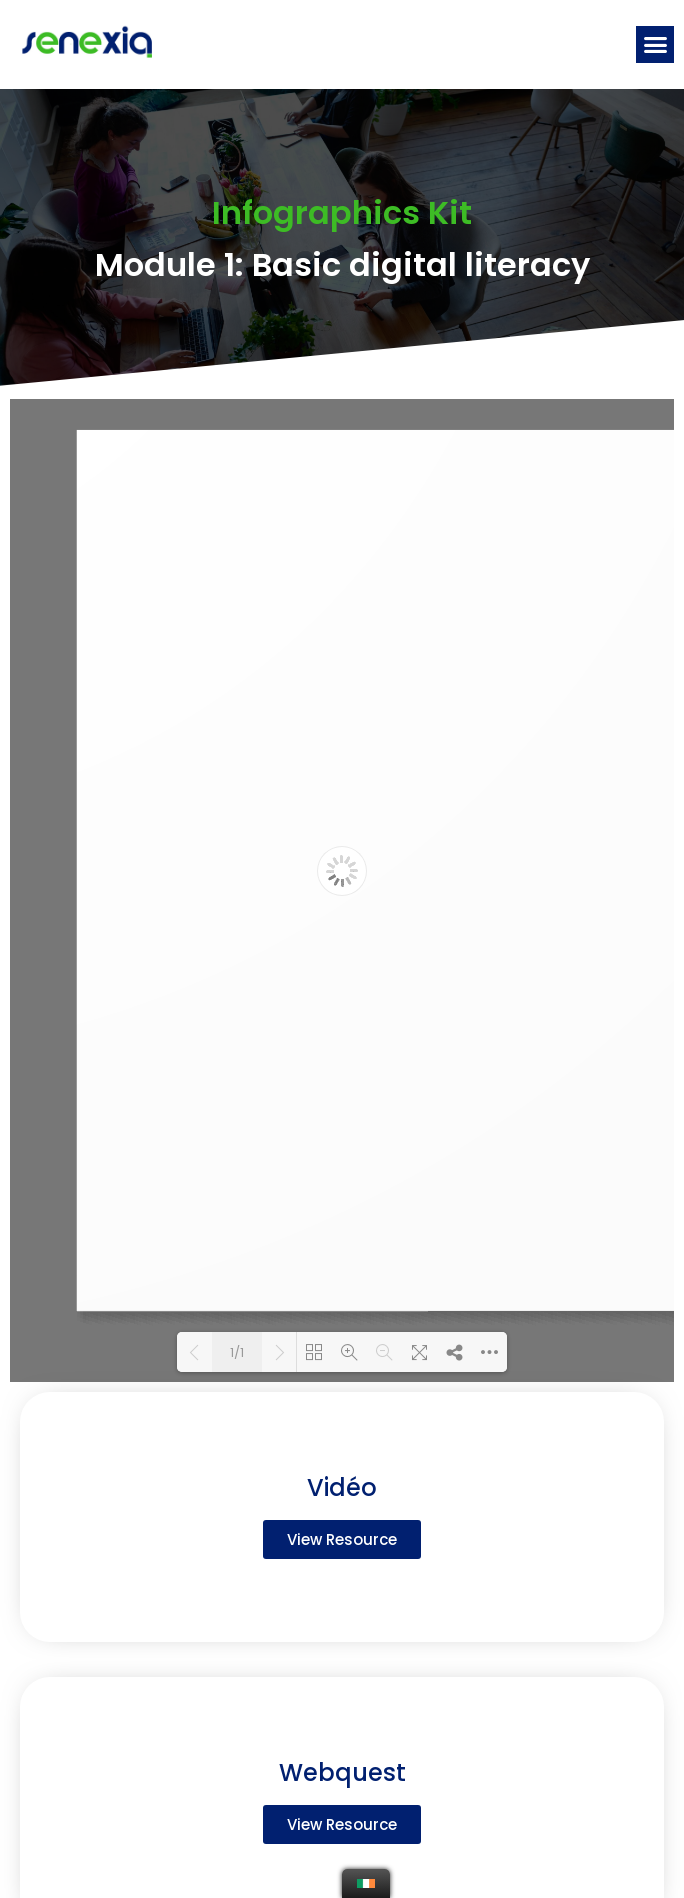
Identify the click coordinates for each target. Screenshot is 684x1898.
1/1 (237, 1352)
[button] (655, 45)
